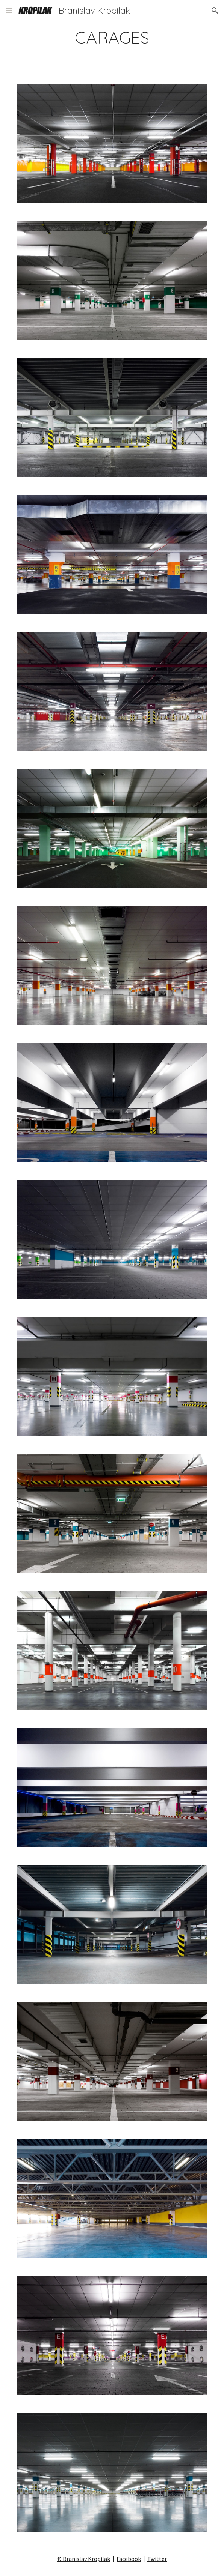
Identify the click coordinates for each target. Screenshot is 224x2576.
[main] (112, 37)
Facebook (129, 2558)
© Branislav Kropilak (83, 2558)
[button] (9, 10)
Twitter (157, 2558)
